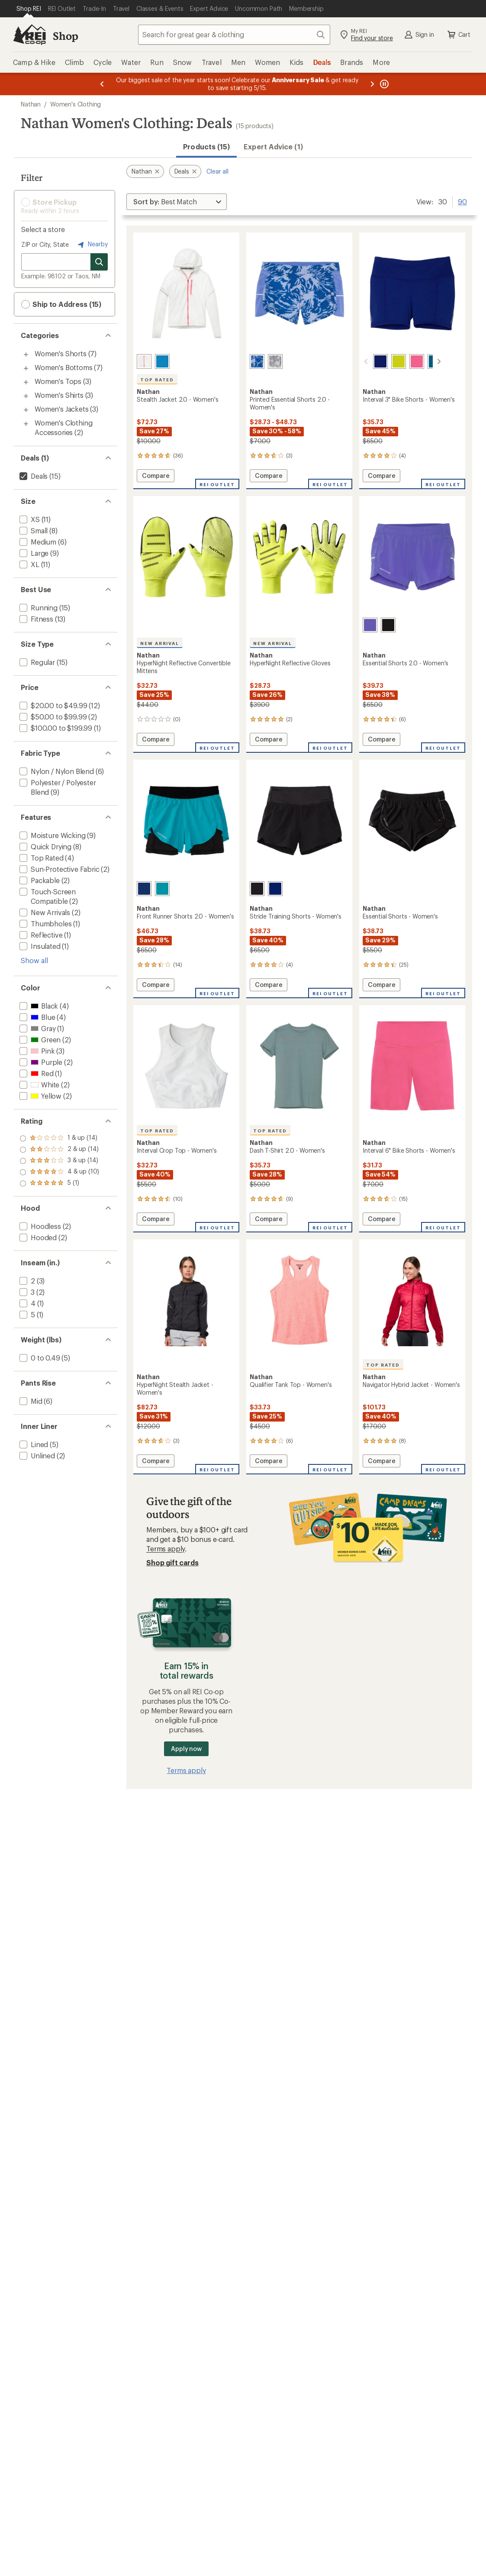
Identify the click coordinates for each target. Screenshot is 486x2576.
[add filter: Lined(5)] (33, 1444)
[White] (144, 361)
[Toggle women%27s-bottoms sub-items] (26, 368)
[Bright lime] (388, 361)
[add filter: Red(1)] (36, 1073)
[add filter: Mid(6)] (30, 1401)
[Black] (388, 625)
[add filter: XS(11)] (29, 519)
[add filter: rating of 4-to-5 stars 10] (59, 1149)
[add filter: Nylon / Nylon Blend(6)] (56, 771)
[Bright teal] (162, 888)
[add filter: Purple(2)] (40, 1062)
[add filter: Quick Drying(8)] (44, 846)
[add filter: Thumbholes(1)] (44, 923)
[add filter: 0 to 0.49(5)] (39, 1358)
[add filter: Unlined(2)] (36, 1455)
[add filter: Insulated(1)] (39, 946)
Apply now (186, 1748)
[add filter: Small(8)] (33, 530)
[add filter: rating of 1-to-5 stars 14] (59, 1183)
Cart (458, 34)
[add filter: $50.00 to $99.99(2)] (52, 717)
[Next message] (372, 84)
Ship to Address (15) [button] (61, 304)
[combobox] (234, 35)
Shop (65, 35)
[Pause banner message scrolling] (383, 84)
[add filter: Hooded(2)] (37, 1237)
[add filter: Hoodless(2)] (39, 1226)
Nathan (31, 104)
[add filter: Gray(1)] (36, 1028)
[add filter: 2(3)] (26, 1281)
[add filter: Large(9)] (33, 553)
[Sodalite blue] (144, 888)
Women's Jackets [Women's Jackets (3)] (62, 409)
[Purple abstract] (257, 361)
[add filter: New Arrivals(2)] (44, 912)
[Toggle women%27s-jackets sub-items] (26, 410)
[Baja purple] (370, 625)
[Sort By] (176, 201)
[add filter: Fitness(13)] (35, 619)
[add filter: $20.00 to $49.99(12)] (52, 705)
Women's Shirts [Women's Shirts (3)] (59, 395)
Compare (155, 476)
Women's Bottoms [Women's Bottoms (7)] (64, 367)
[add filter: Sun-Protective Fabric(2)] (59, 869)
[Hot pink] (406, 361)
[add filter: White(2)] (38, 1084)
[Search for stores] (99, 262)
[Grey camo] (275, 361)
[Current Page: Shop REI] (29, 8)
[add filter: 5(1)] (26, 1314)
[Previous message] (102, 84)
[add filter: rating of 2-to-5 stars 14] (59, 1172)
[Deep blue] (162, 361)
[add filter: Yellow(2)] (39, 1096)
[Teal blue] (424, 361)
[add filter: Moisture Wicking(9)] (51, 835)
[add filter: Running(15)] (38, 607)
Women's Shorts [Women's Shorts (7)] (61, 353)
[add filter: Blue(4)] (36, 1017)
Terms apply (165, 1548)
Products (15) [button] (206, 146)
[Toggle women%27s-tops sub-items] (26, 382)
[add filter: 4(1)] (26, 1303)
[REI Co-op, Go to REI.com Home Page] (29, 34)
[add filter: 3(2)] (26, 1292)
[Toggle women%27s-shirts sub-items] (26, 396)
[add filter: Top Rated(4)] (41, 858)
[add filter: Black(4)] (38, 1006)
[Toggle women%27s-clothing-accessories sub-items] (26, 424)
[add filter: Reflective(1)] (40, 935)
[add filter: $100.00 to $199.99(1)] (55, 728)
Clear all (217, 171)
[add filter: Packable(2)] (39, 880)
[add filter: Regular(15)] (36, 662)
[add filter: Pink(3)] (36, 1051)
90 (462, 201)
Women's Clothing (75, 104)
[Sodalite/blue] (370, 361)
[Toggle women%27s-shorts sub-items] (26, 354)
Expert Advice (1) (273, 146)
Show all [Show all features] (34, 960)
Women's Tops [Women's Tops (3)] (58, 381)
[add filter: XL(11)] (28, 564)
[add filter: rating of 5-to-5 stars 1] (59, 1138)
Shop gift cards (172, 1562)
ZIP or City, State (45, 244)
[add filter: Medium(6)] (37, 542)
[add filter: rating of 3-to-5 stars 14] (59, 1161)
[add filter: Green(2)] (39, 1039)
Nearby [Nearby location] (92, 244)
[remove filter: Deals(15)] (33, 476)
